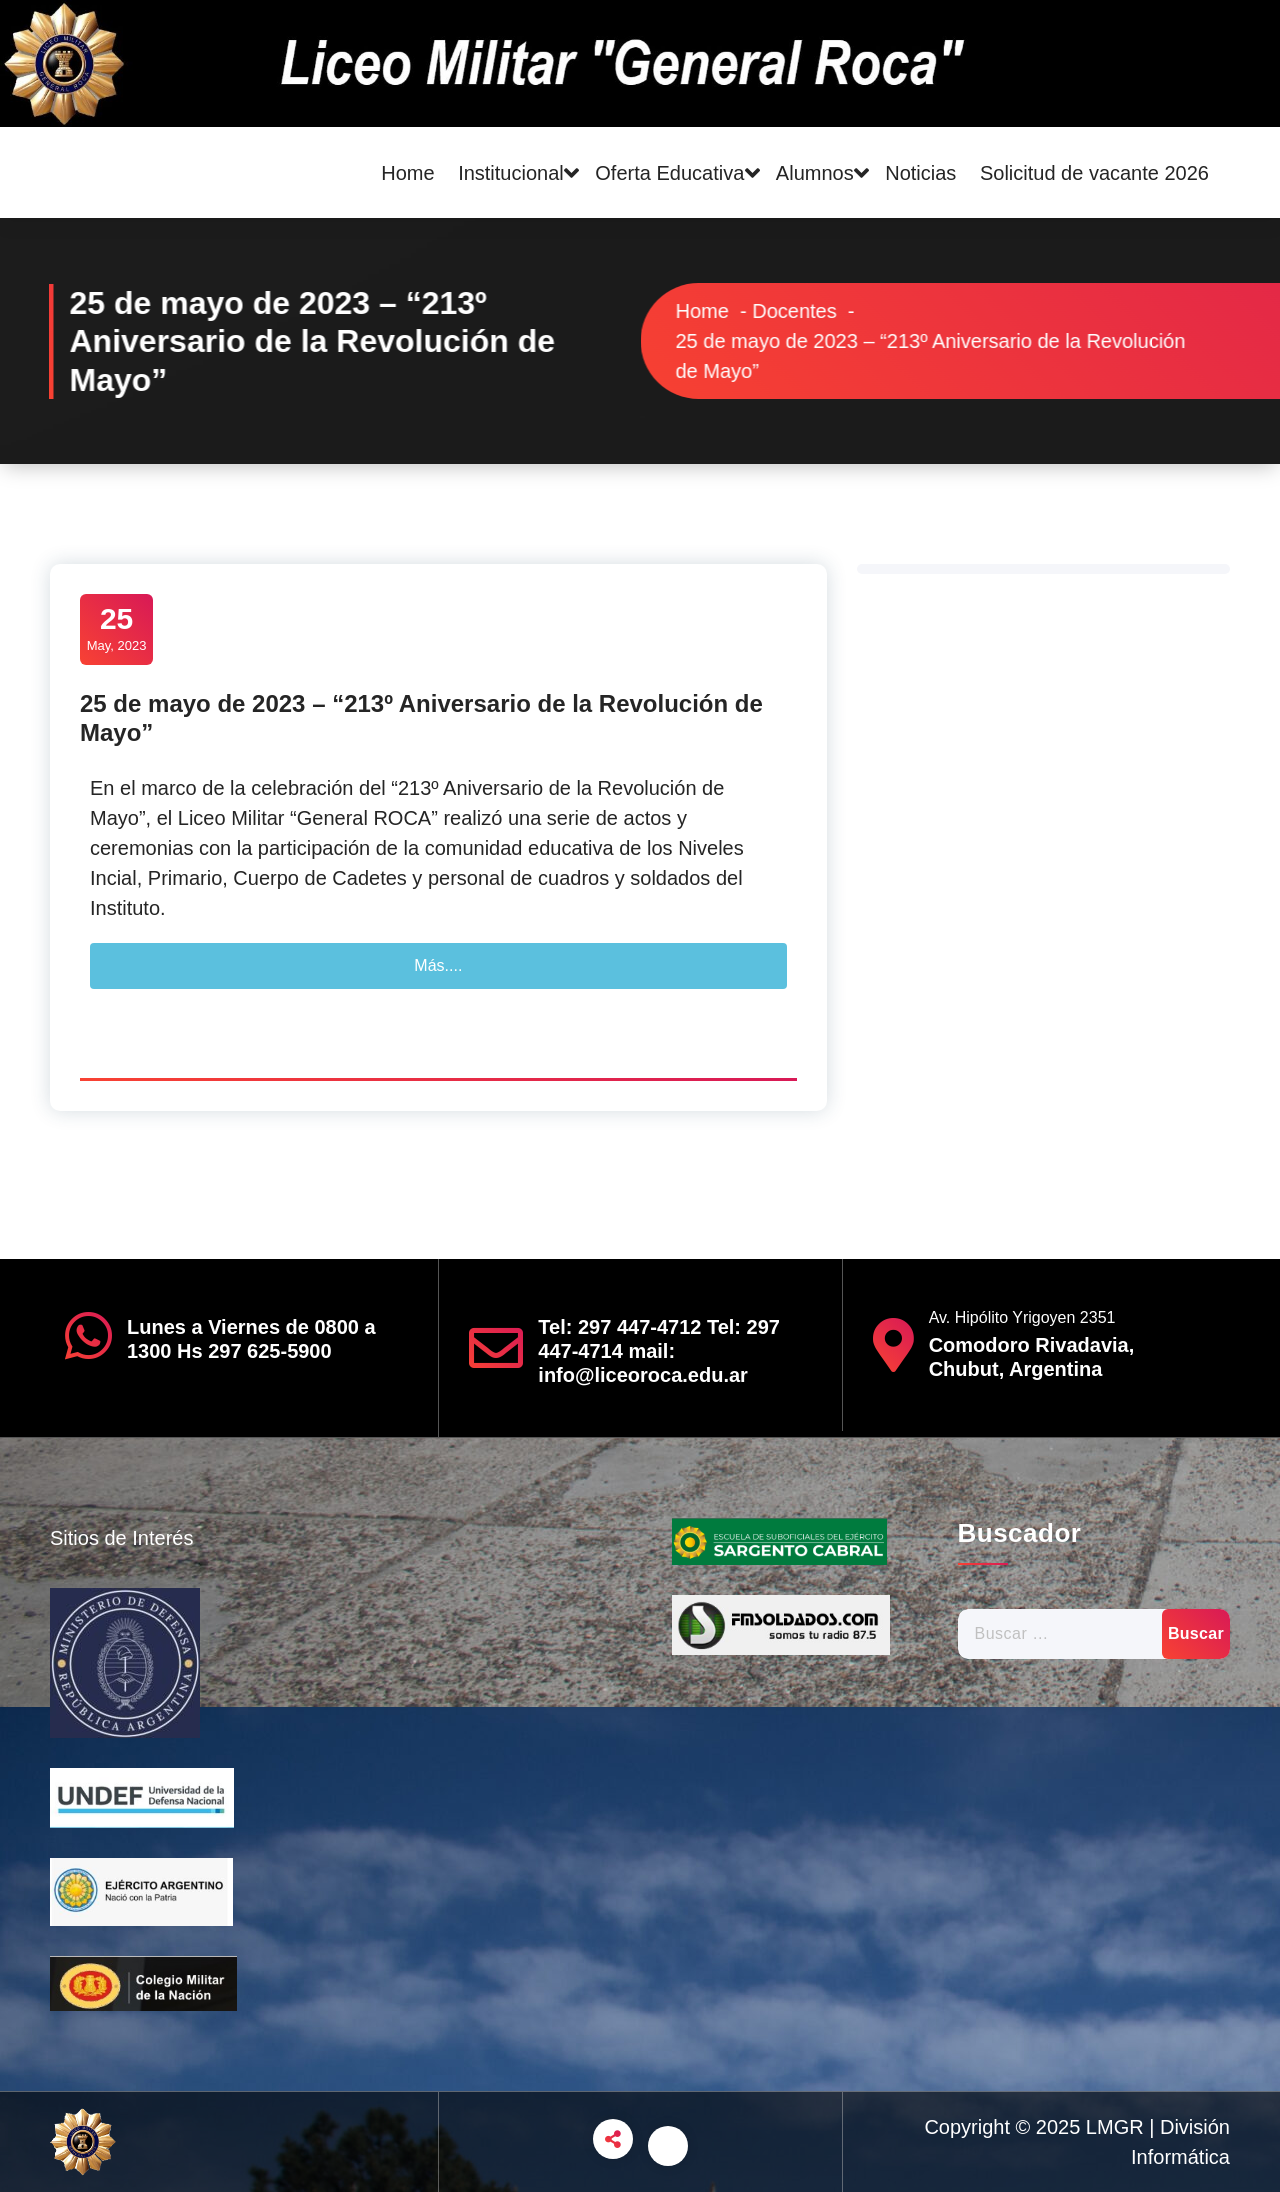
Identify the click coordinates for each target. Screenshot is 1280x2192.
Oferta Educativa (669, 173)
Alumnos (815, 173)
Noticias (920, 173)
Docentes (830, 311)
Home (407, 173)
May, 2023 (117, 627)
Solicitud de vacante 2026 (1094, 173)
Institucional (511, 173)
